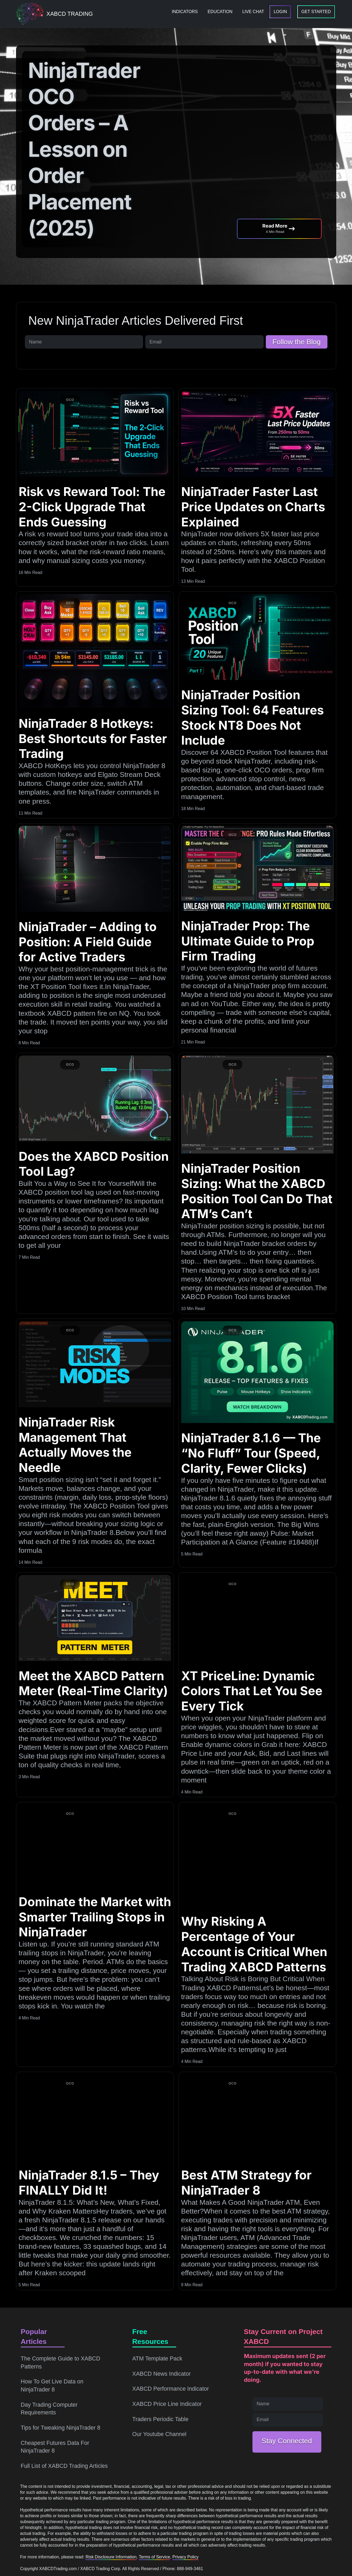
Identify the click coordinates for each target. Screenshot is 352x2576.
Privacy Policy (185, 2557)
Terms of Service (154, 2557)
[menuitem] (185, 11)
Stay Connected (287, 2441)
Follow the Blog (296, 342)
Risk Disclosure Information (110, 2557)
